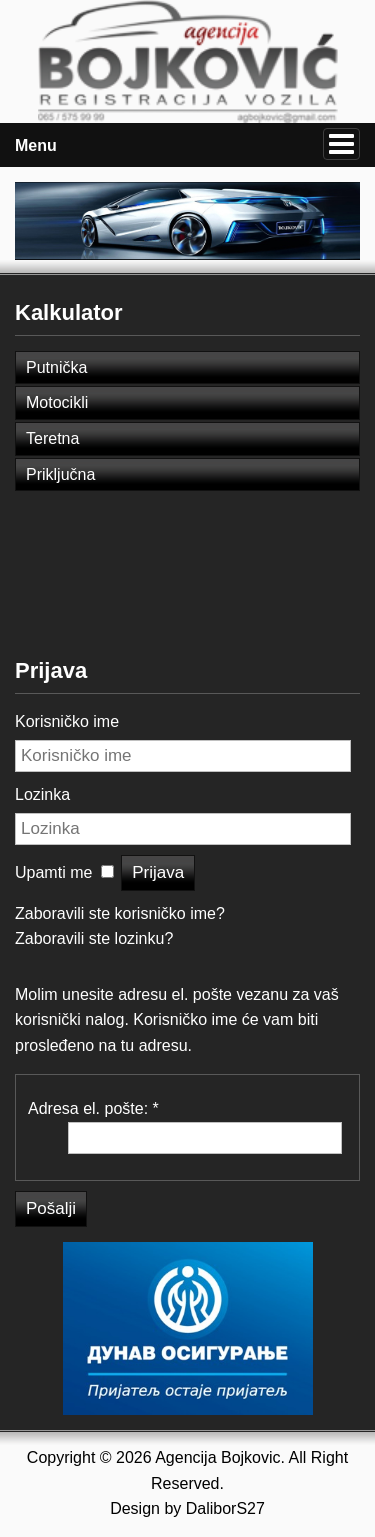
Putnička (56, 367)
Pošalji (51, 1208)
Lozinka (42, 794)
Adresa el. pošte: (93, 1108)
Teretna (52, 438)
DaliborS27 (225, 1508)
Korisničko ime (67, 721)
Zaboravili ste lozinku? (94, 938)
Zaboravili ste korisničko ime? (120, 913)
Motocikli (57, 402)
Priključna (60, 474)
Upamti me (53, 872)
